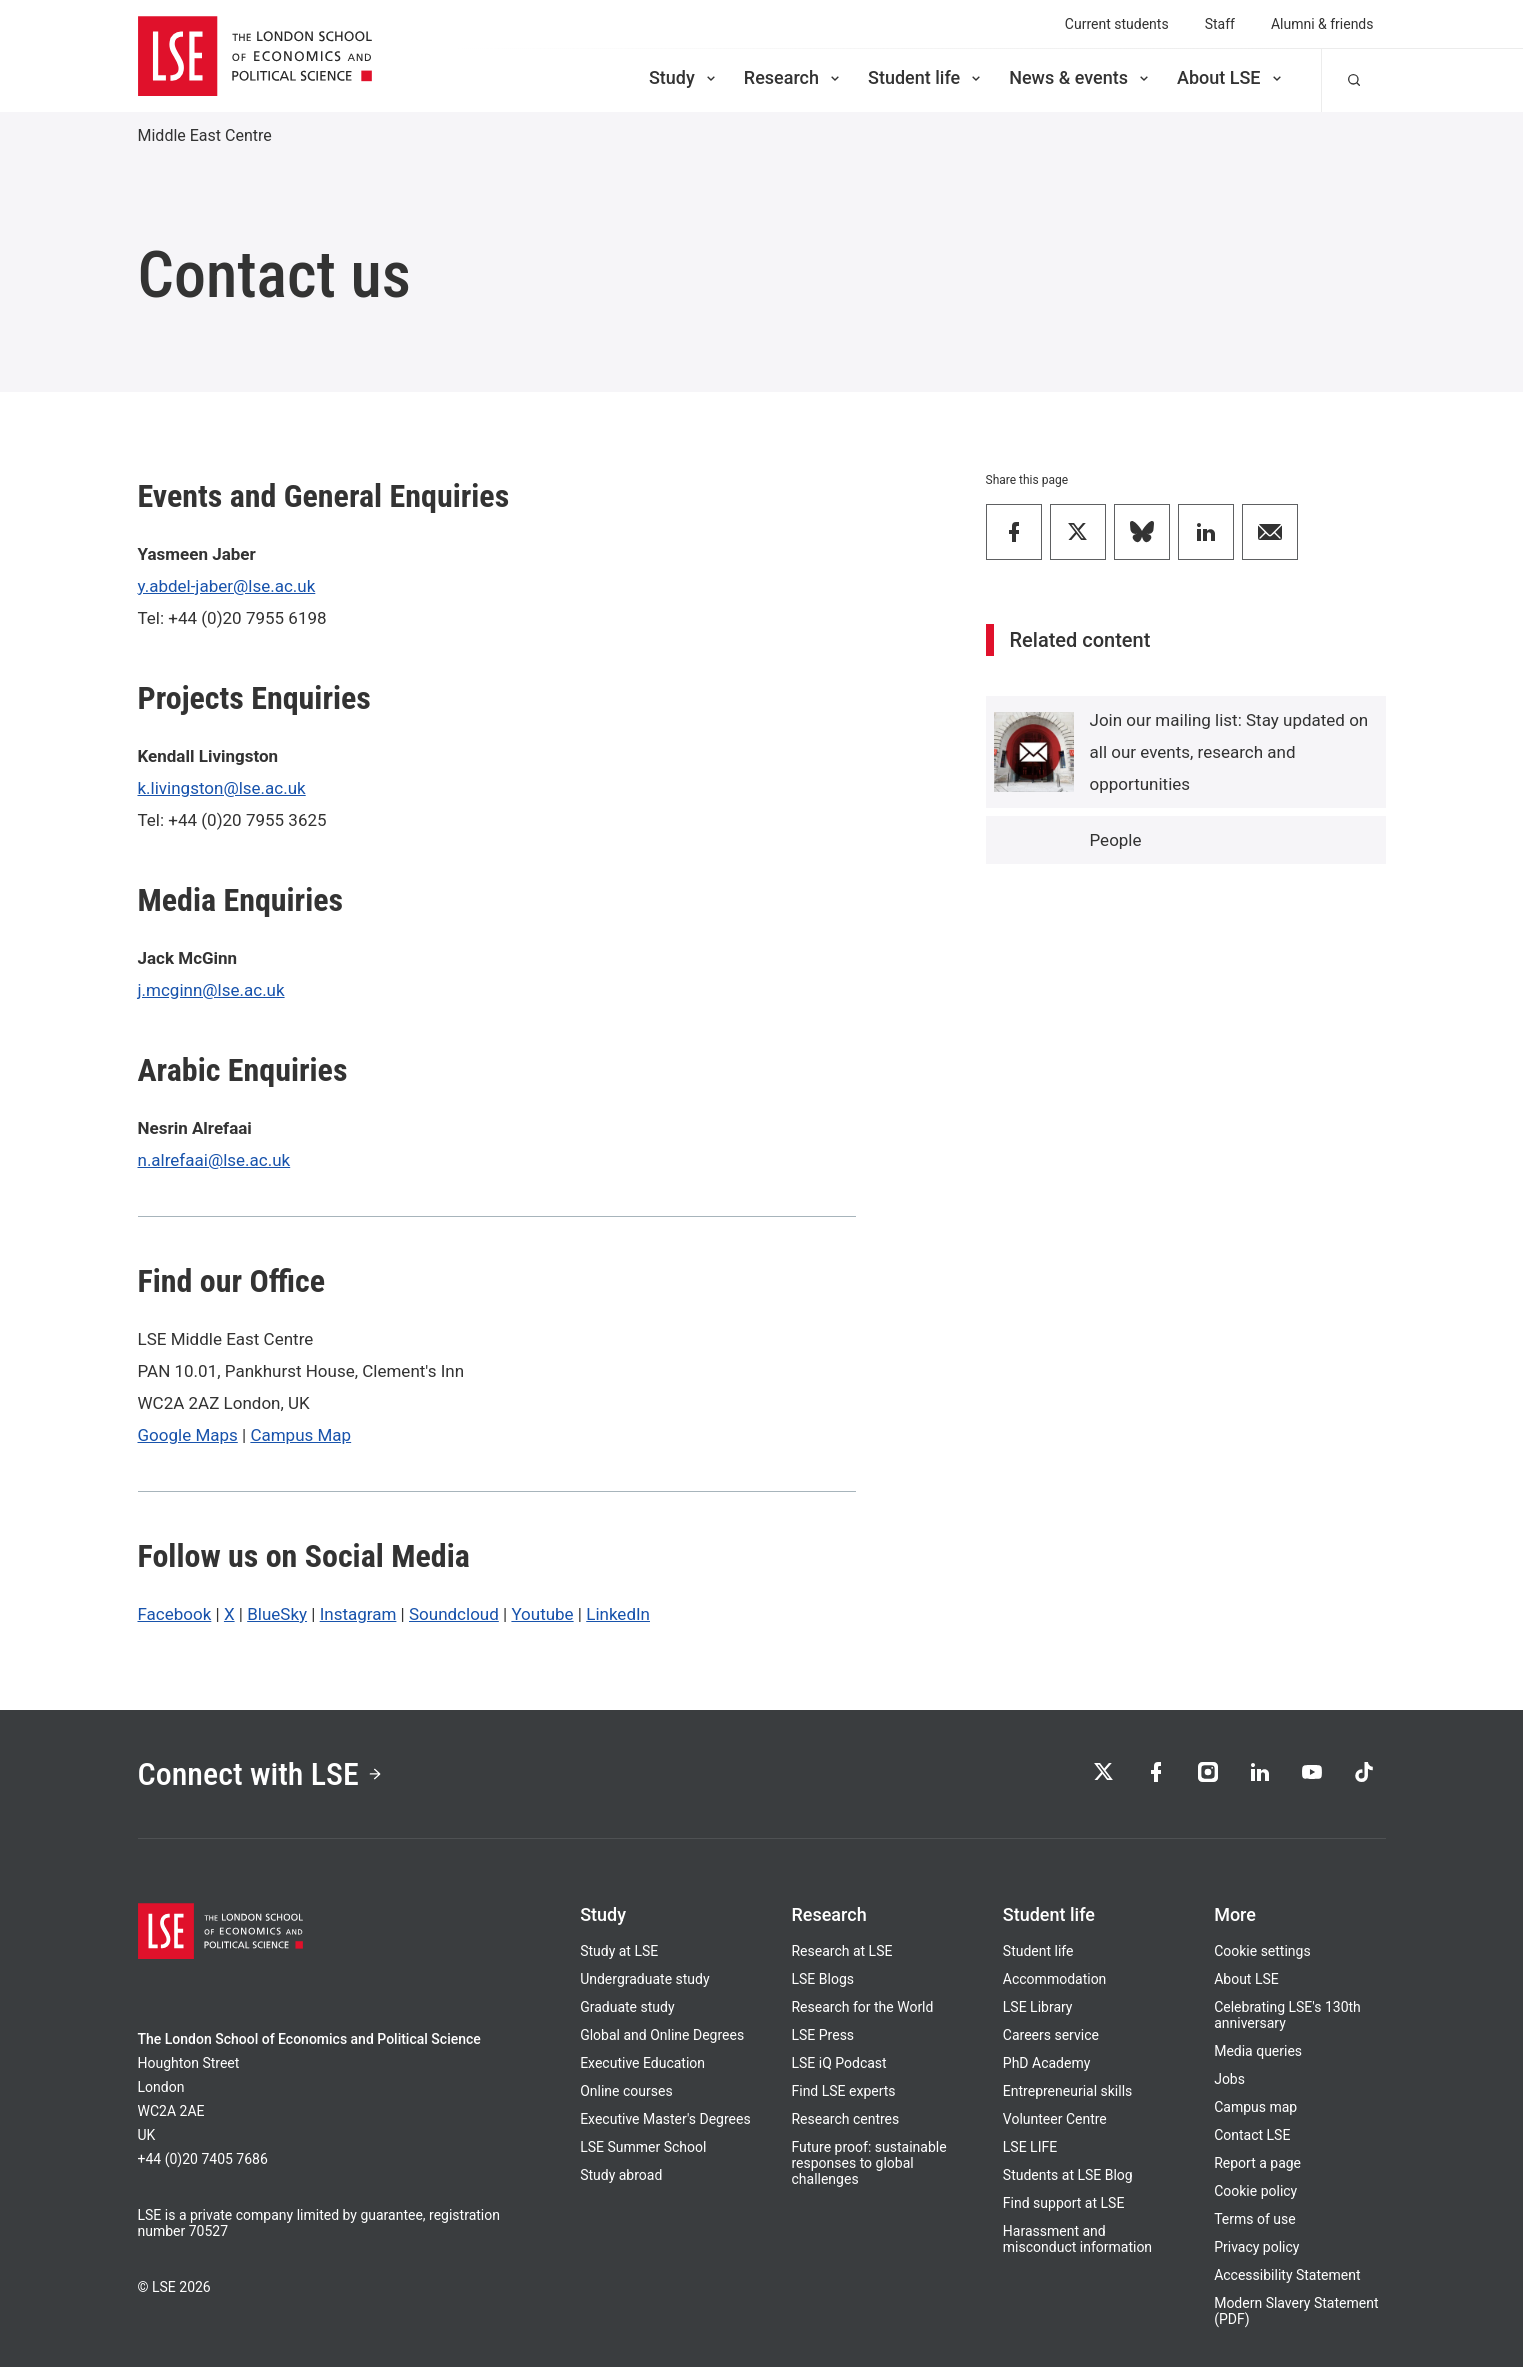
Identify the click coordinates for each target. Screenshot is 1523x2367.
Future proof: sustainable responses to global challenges (868, 2163)
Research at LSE (841, 1951)
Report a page (1257, 2163)
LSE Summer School (643, 2147)
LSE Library (1038, 2007)
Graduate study (627, 2007)
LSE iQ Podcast (838, 2063)
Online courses (626, 2091)
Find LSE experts (843, 2091)
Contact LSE (1252, 2135)
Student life (926, 77)
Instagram (358, 1614)
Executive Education (642, 2063)
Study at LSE (619, 1951)
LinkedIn (618, 1614)
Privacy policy (1256, 2247)
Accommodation (1055, 1979)
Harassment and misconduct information (1077, 2239)
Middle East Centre (205, 135)
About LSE (1231, 77)
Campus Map (300, 1435)
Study (684, 77)
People (1116, 840)
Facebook (175, 1614)
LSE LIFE (1030, 2147)
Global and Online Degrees (662, 2035)
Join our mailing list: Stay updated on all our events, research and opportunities (1229, 752)
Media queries (1258, 2051)
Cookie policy (1255, 2191)
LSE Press (822, 2035)
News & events (1080, 77)
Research (793, 77)
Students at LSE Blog (1068, 2175)
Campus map (1255, 2107)
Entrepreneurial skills (1067, 2091)
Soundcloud (454, 1614)
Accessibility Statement (1287, 2275)
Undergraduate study (644, 1979)
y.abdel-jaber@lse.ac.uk (227, 586)
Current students (1117, 24)
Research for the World (862, 2007)
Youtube (542, 1614)
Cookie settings (1262, 1951)
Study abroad (621, 2175)
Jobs (1229, 2079)
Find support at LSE (1064, 2203)
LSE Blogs (822, 1979)
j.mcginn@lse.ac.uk (211, 990)
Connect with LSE (260, 1774)
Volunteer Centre (1055, 2119)
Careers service (1051, 2035)
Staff (1220, 24)
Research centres (845, 2119)
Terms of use (1255, 2219)
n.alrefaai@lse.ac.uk (214, 1160)
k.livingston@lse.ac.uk (222, 788)
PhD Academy (1047, 2063)
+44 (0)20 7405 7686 (203, 2159)
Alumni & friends (1322, 24)
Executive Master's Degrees (665, 2119)
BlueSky (277, 1614)
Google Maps (188, 1435)
